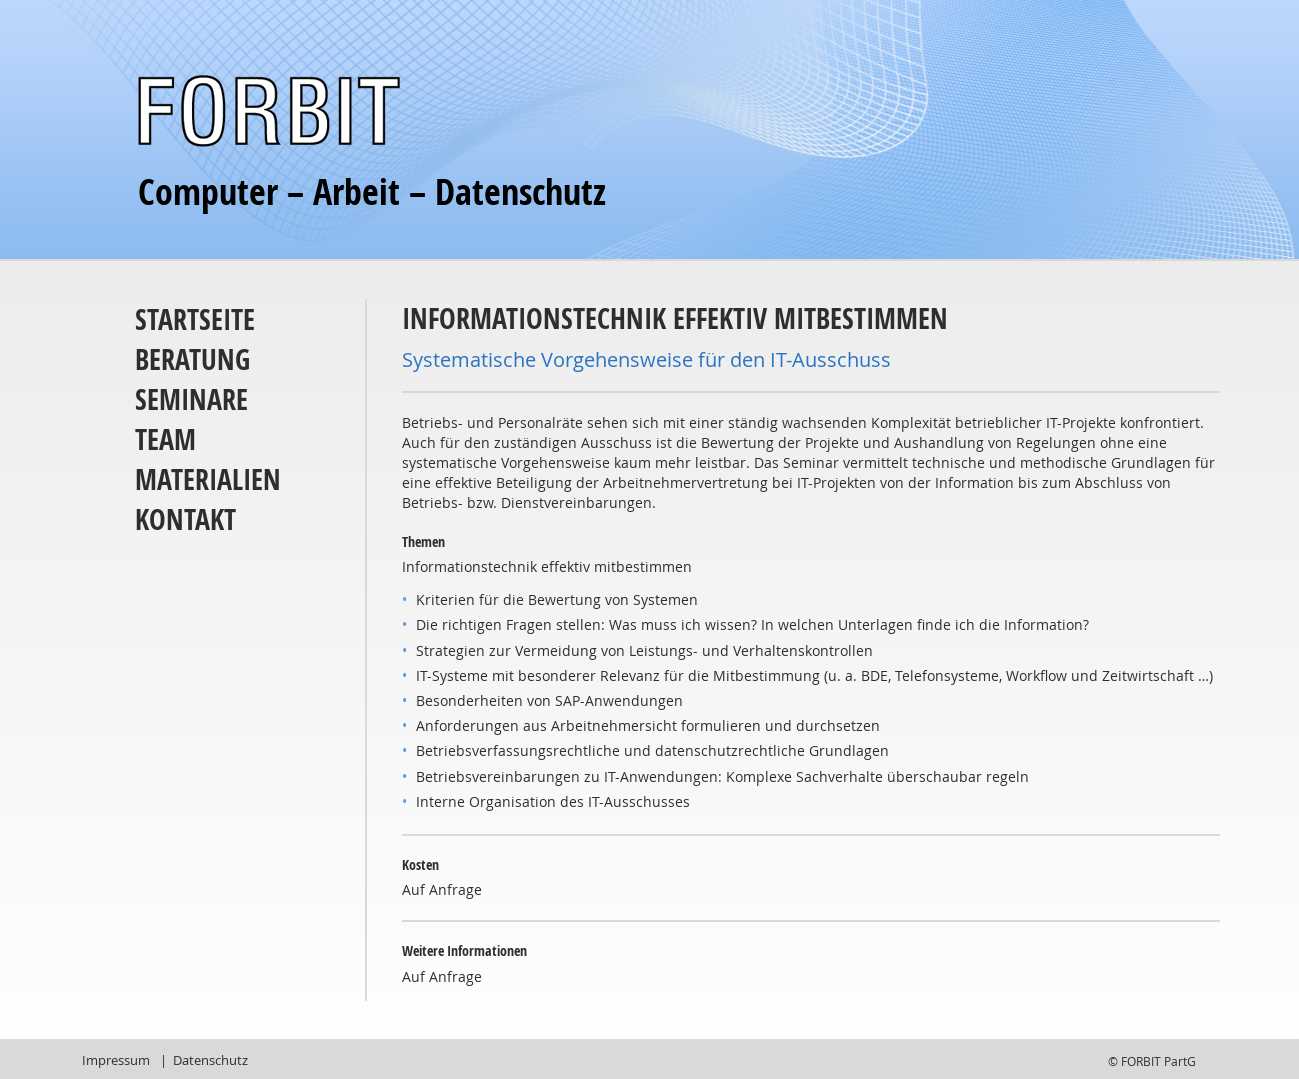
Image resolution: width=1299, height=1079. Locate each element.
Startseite (195, 319)
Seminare (191, 399)
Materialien (208, 479)
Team (165, 439)
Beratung (192, 359)
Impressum (116, 1060)
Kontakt (185, 519)
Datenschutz (210, 1060)
